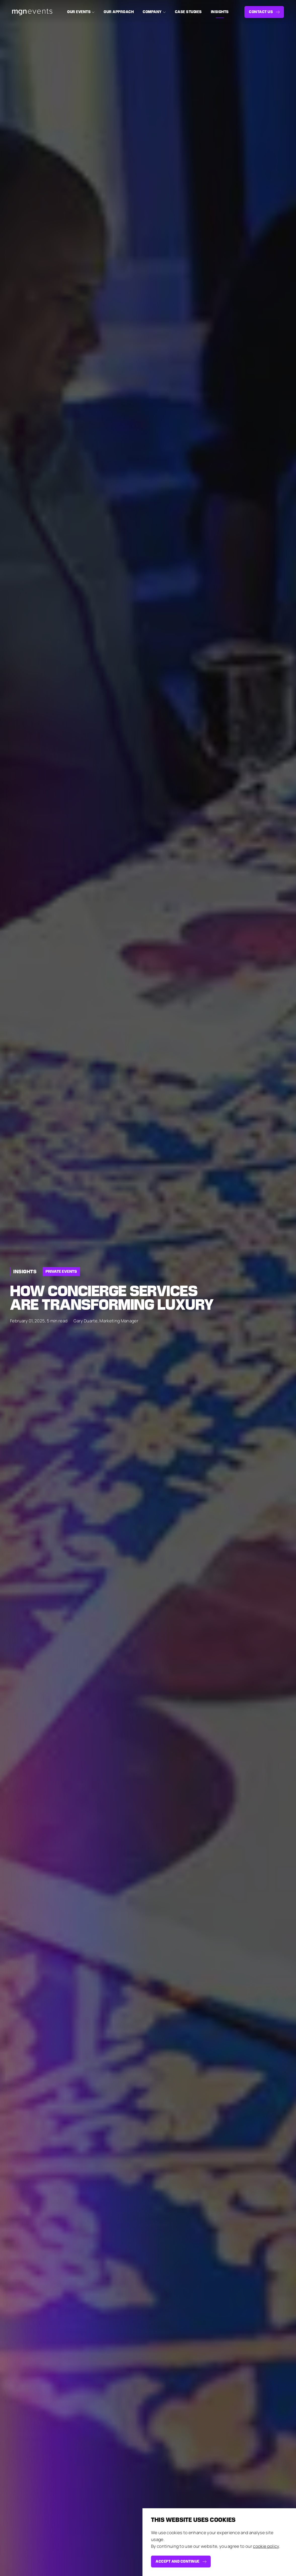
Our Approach (119, 11)
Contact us (261, 11)
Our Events (79, 11)
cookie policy (266, 2546)
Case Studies (188, 11)
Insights (220, 11)
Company (152, 11)
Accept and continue (178, 2561)
